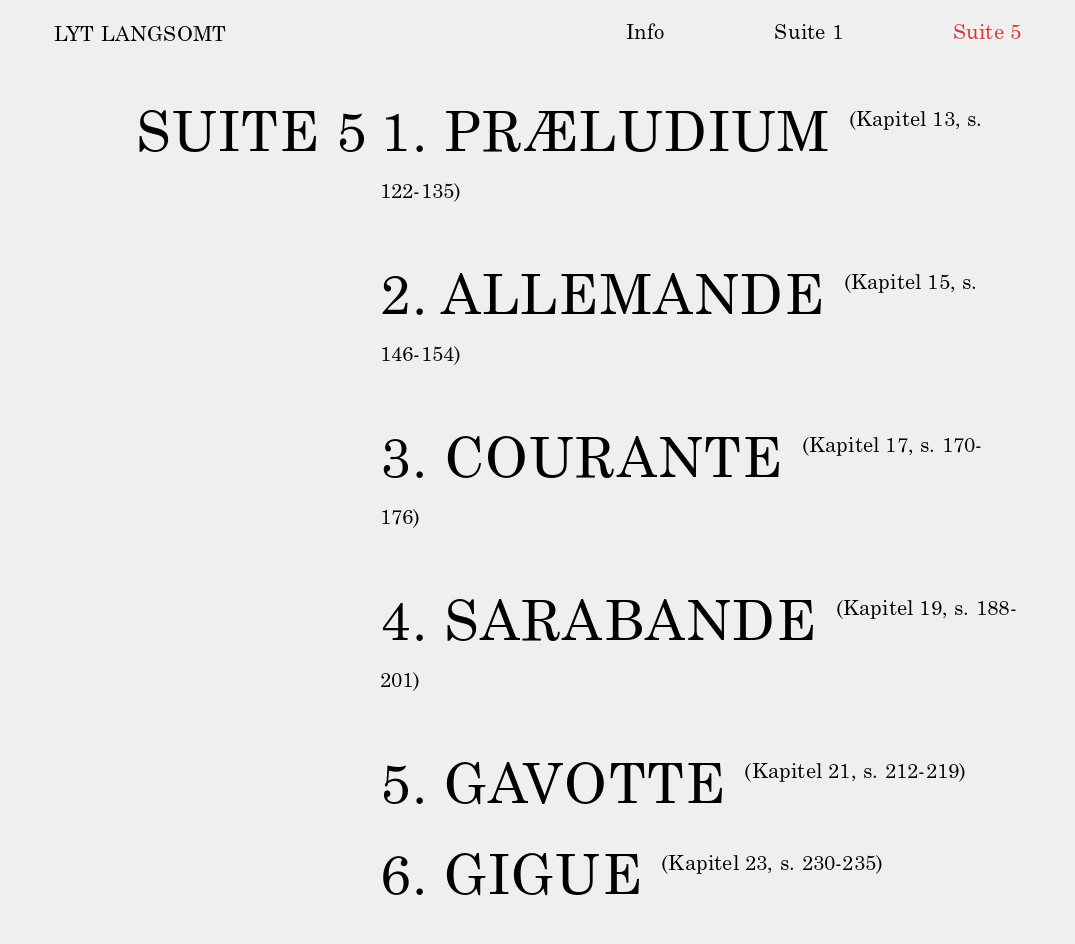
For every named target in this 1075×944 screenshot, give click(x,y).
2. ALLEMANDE (602, 300)
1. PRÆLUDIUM (605, 137)
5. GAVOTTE (553, 789)
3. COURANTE (581, 463)
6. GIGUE (511, 881)
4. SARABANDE (598, 626)
